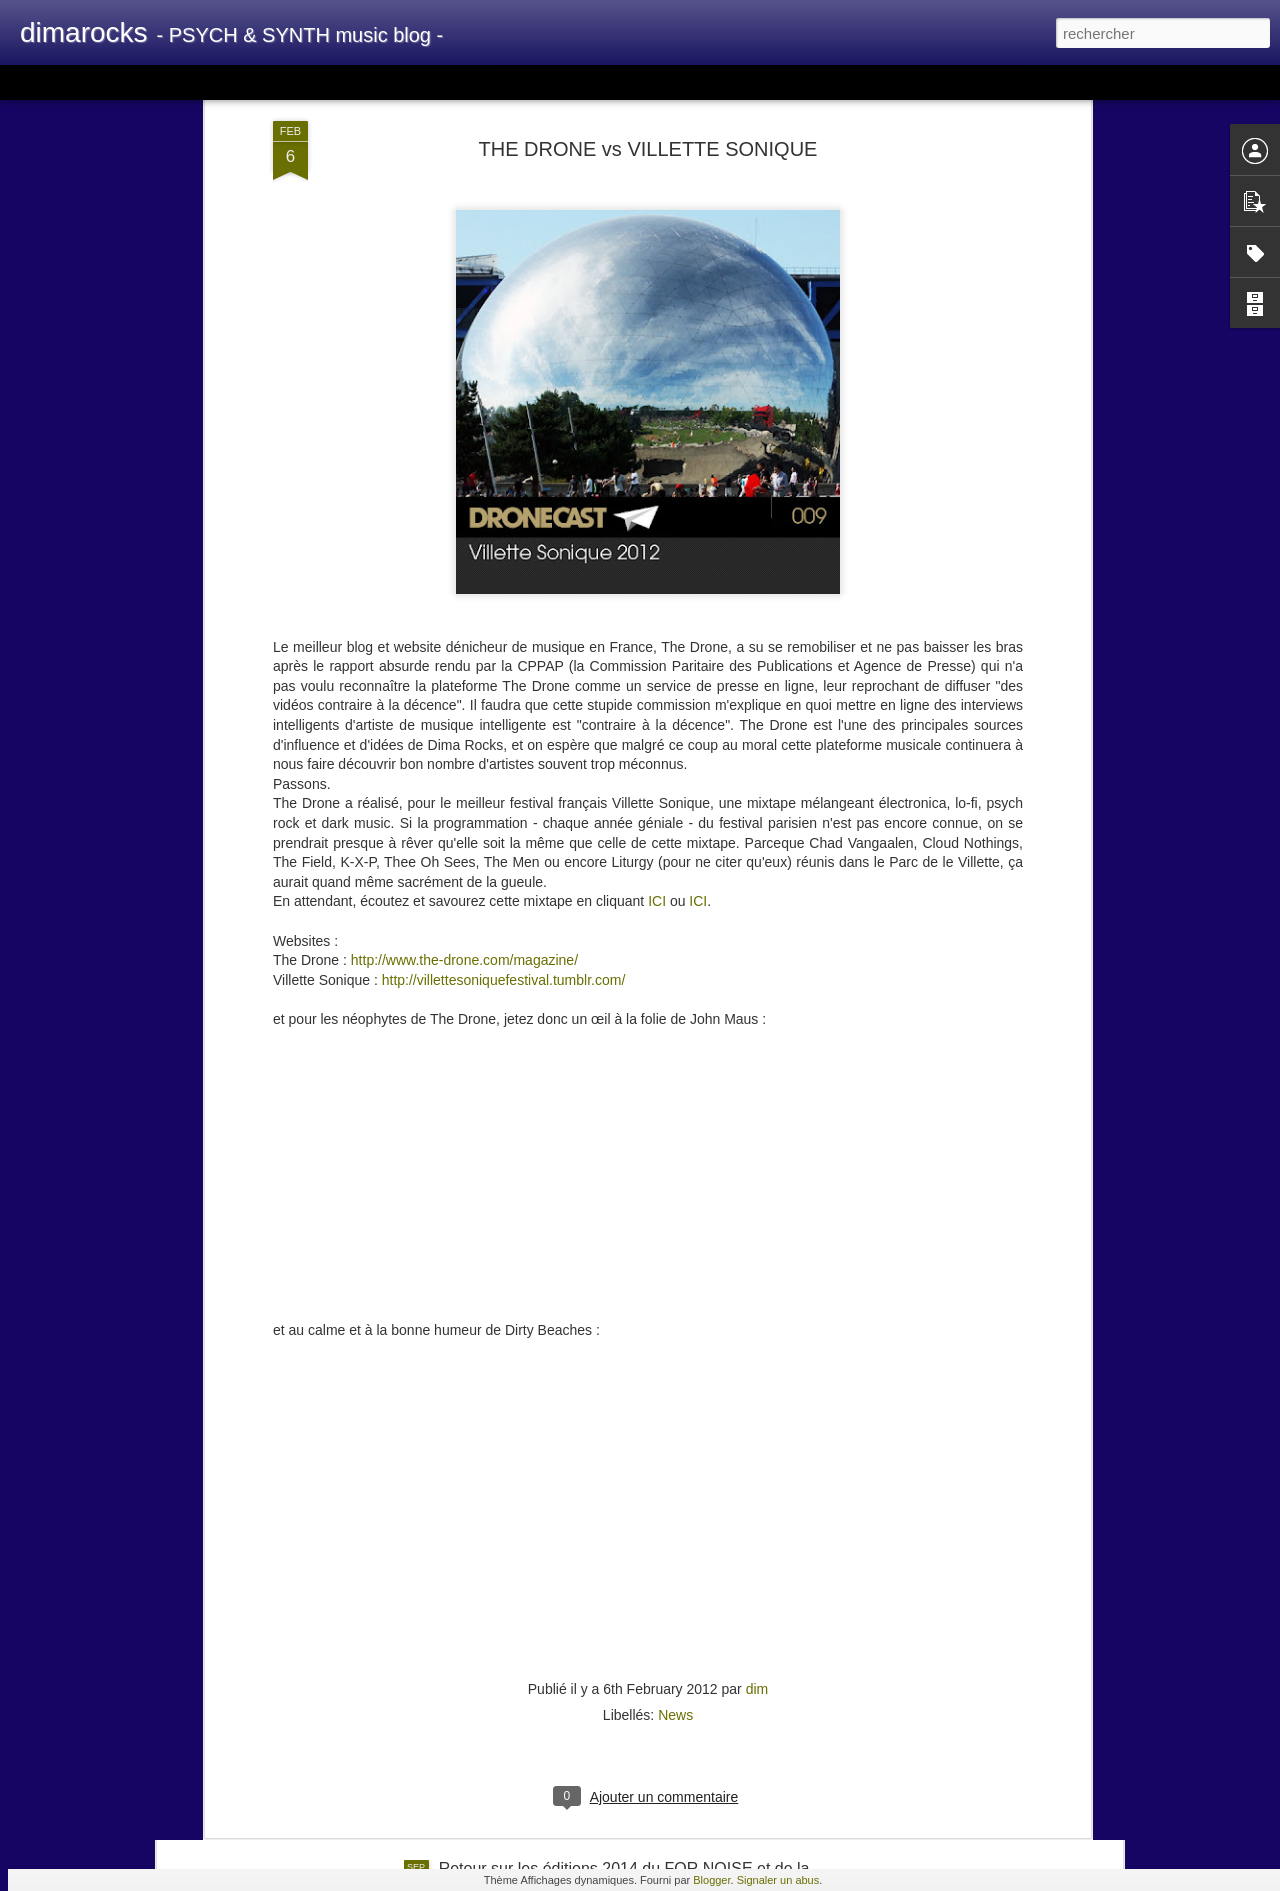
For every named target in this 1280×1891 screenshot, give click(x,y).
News (675, 1536)
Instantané (418, 82)
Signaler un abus (778, 1880)
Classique (40, 82)
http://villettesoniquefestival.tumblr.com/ (504, 801)
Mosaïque (238, 82)
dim (757, 1510)
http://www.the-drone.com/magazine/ (464, 781)
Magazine (164, 82)
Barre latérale (327, 82)
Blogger (711, 1880)
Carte (102, 82)
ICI (657, 722)
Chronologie (503, 82)
